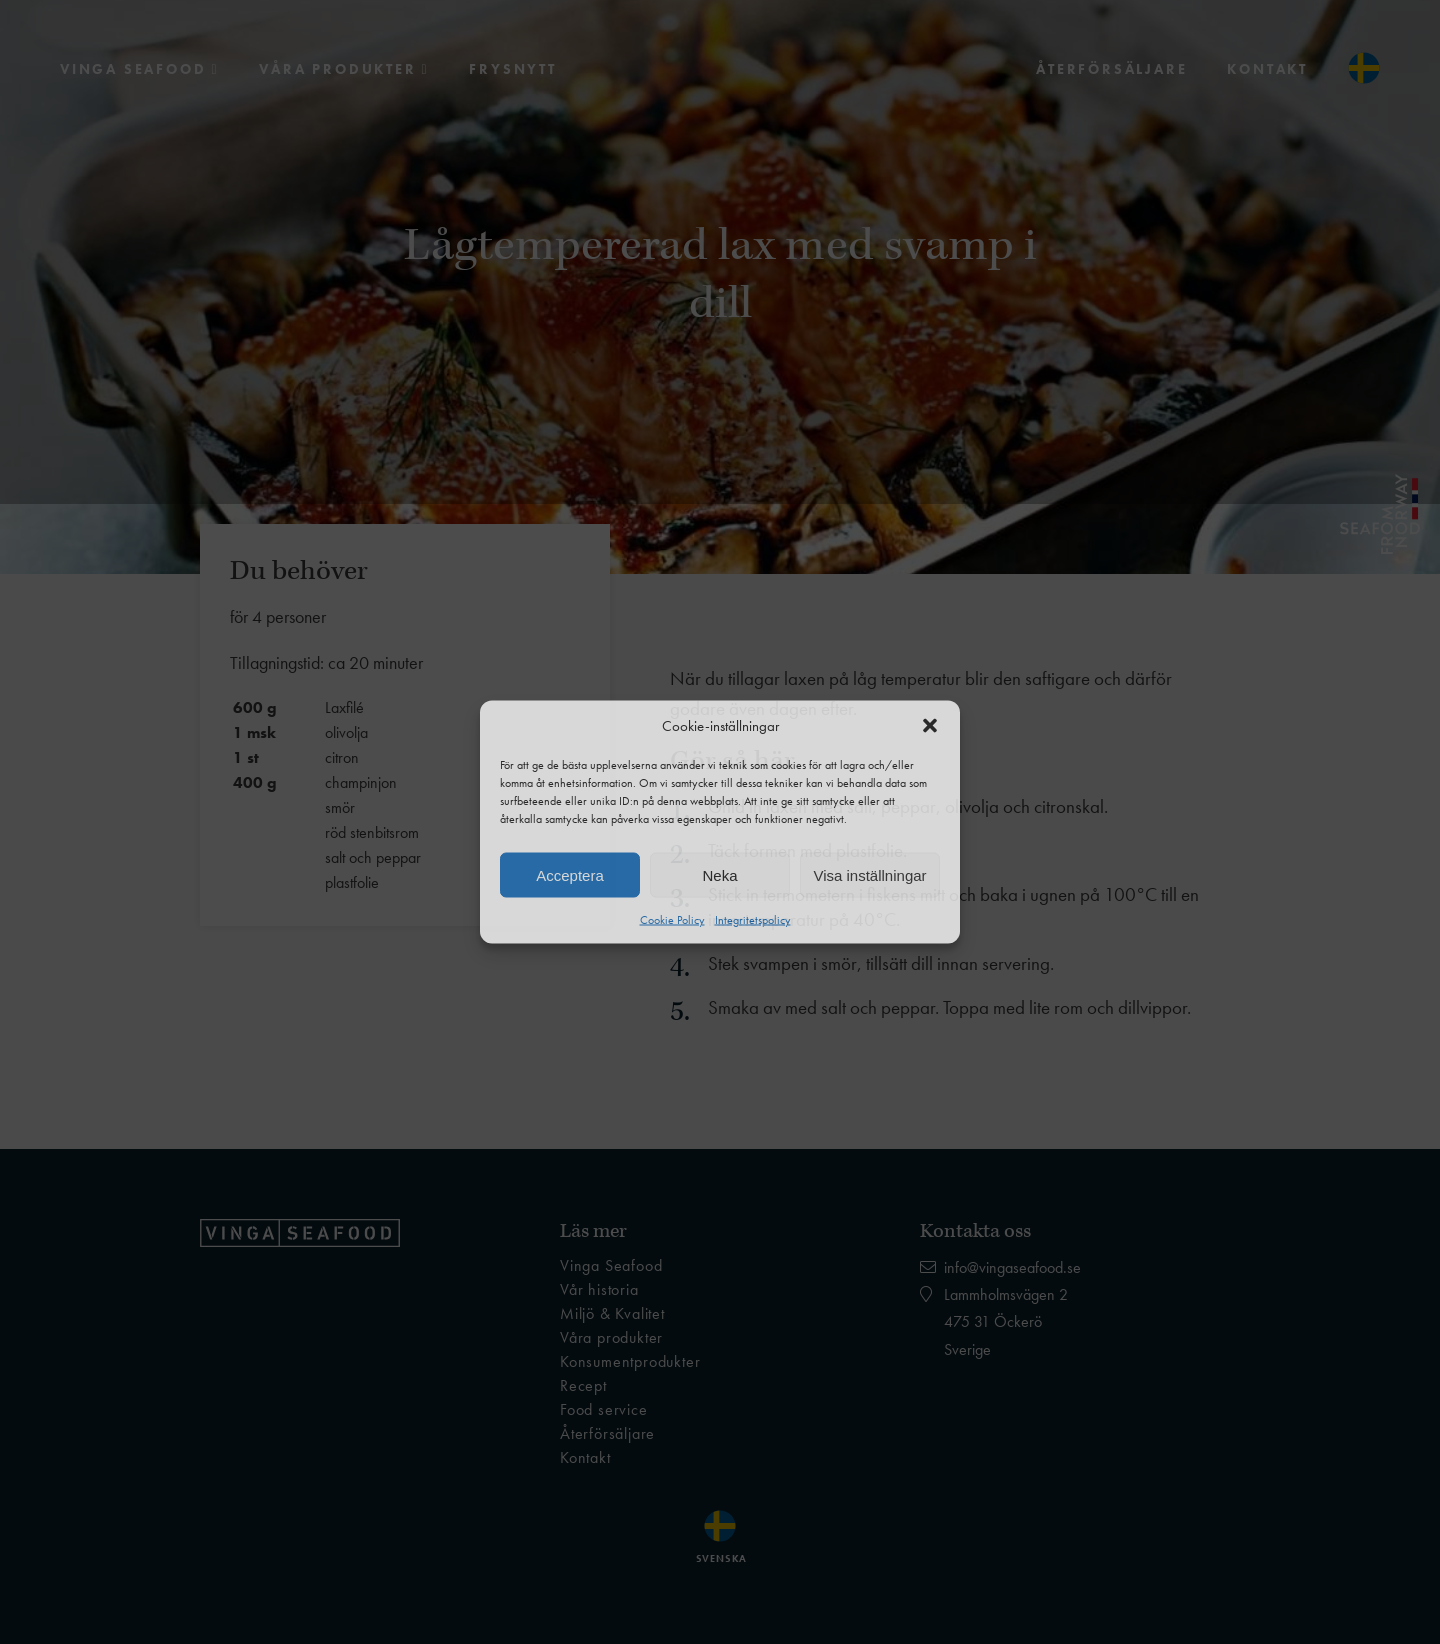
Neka (719, 874)
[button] (930, 726)
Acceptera (570, 874)
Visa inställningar (869, 874)
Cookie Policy (672, 920)
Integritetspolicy (753, 920)
